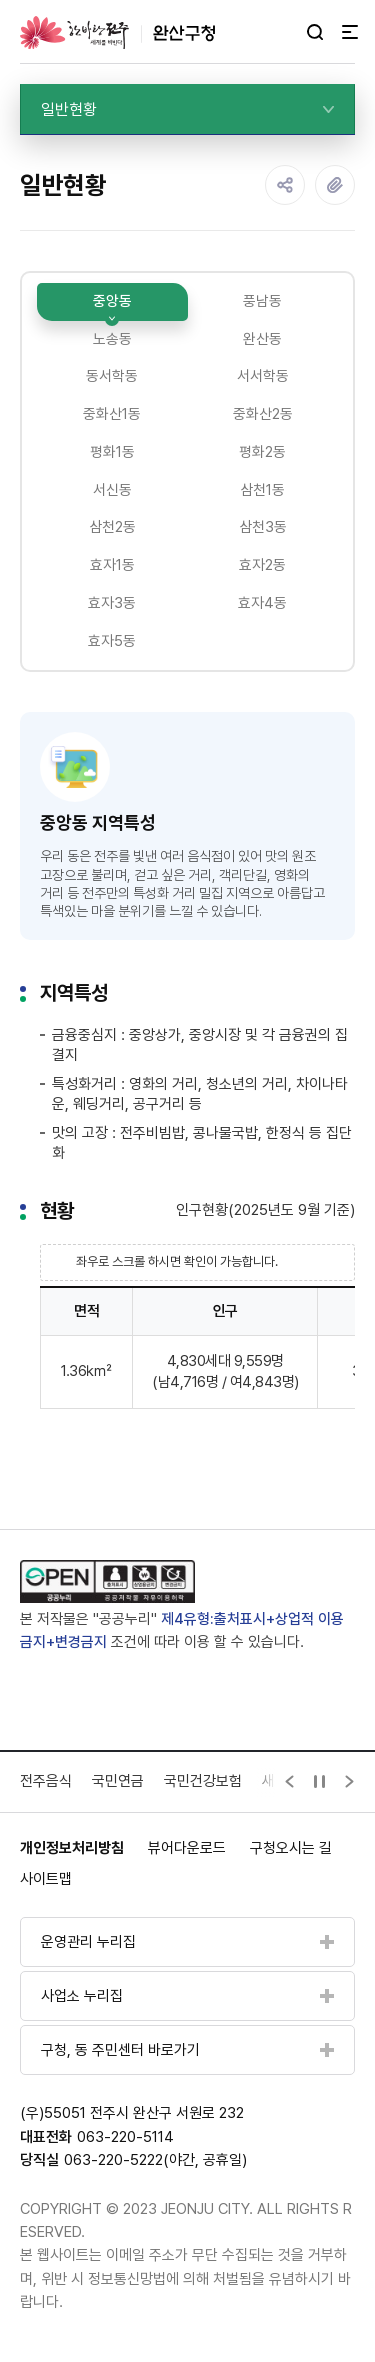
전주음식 (46, 1783)
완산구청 (117, 32)
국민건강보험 (203, 1783)
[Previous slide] (290, 1784)
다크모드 (286, 33)
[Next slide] (350, 1784)
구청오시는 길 (291, 1850)
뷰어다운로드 (187, 1850)
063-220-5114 (125, 2139)
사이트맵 (46, 1882)
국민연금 (118, 1783)
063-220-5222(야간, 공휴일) (155, 2163)
